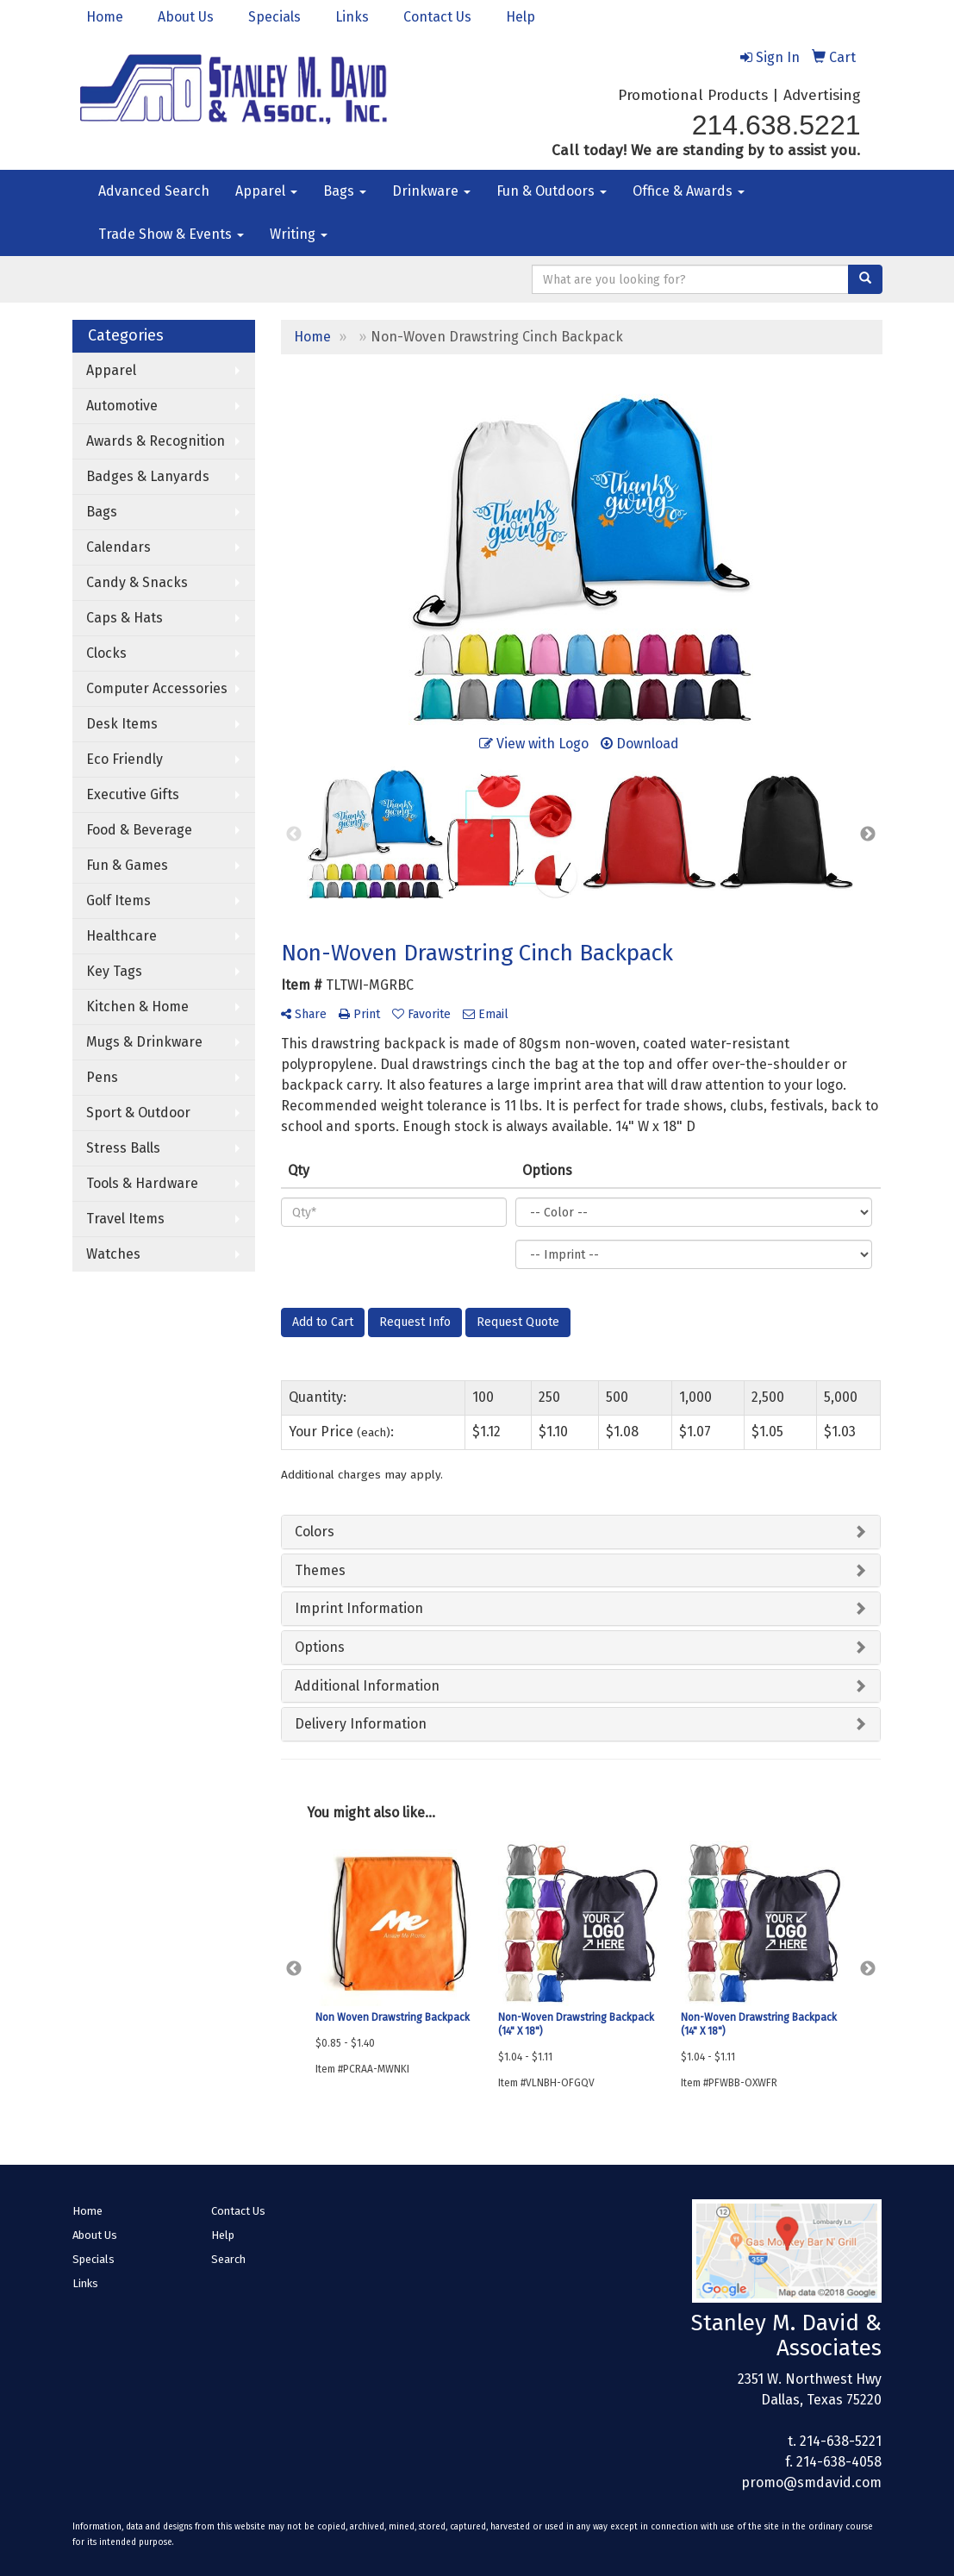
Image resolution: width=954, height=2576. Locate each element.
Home (104, 17)
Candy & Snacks (137, 582)
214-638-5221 (841, 2441)
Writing (298, 234)
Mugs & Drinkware (144, 1042)
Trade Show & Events (171, 234)
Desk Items (122, 724)
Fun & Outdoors (551, 191)
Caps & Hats (124, 618)
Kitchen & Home (137, 1006)
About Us (186, 17)
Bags (344, 191)
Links (352, 17)
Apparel (266, 191)
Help (520, 17)
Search (228, 2259)
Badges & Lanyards (147, 476)
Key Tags (114, 971)
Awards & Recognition (155, 441)
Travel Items (125, 1218)
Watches (113, 1254)
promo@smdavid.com (811, 2482)
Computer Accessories (157, 688)
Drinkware (431, 191)
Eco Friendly (124, 759)
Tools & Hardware (142, 1183)
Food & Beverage (139, 830)
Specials (274, 17)
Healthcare (121, 936)
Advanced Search (153, 191)
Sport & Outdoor (138, 1112)
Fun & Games (127, 865)
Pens (102, 1077)
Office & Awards (689, 191)
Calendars (118, 547)
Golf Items (118, 900)
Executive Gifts (132, 794)
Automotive (122, 405)
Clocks (106, 653)
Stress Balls (123, 1148)
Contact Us (437, 17)
